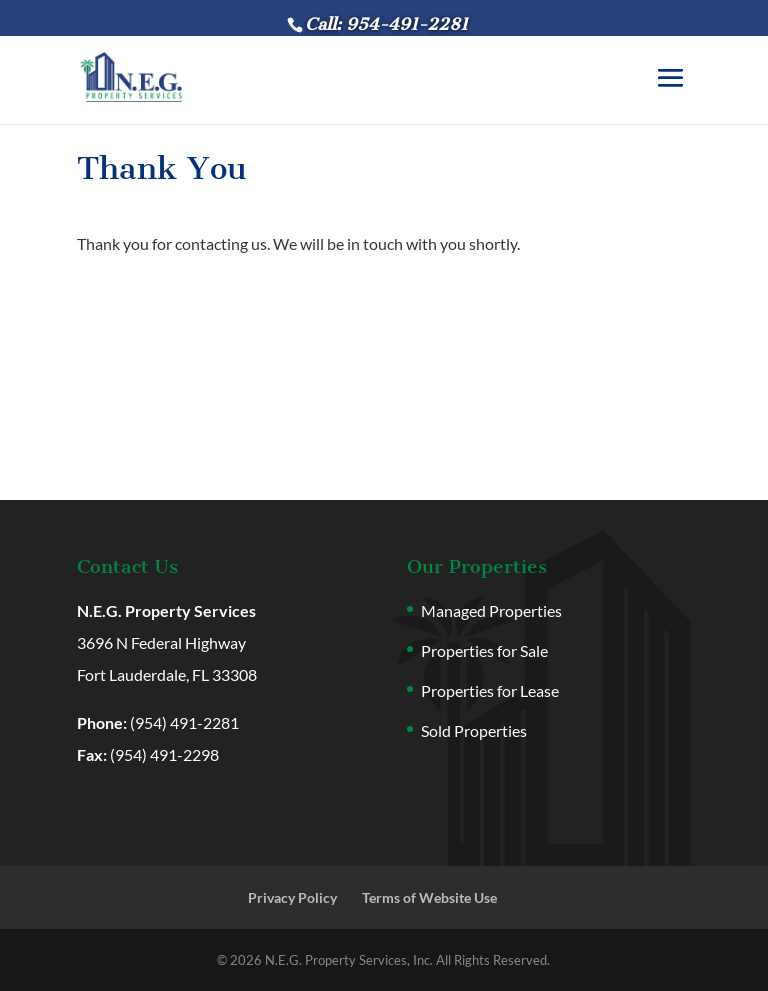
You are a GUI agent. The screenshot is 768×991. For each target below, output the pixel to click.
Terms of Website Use (429, 897)
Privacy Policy (292, 897)
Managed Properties (491, 610)
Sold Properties (474, 730)
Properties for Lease (490, 690)
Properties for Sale (484, 650)
